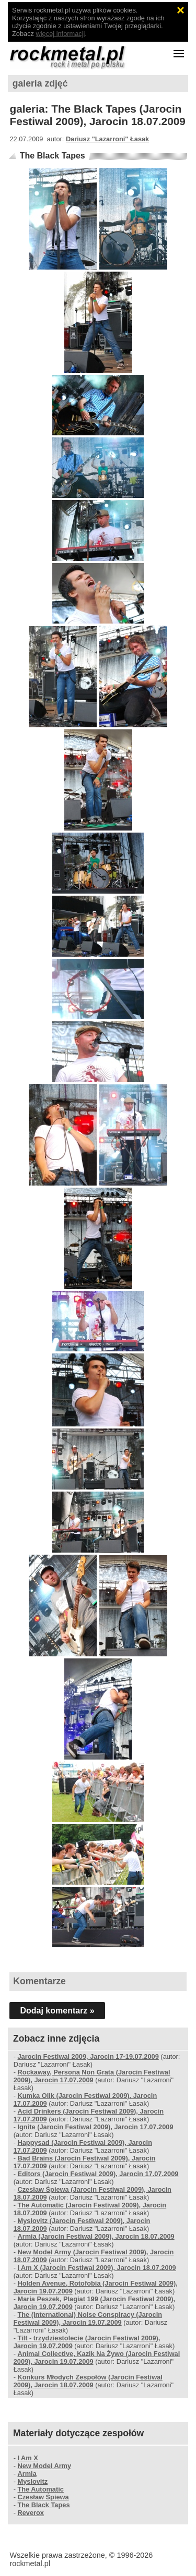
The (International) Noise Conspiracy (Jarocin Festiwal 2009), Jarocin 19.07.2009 (88, 2318)
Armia (26, 2473)
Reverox (30, 2513)
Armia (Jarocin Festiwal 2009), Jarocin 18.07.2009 (95, 2236)
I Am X (27, 2458)
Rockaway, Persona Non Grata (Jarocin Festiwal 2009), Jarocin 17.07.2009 (92, 2076)
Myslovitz (32, 2481)
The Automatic (40, 2489)
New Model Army (44, 2466)
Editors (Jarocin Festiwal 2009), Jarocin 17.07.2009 (97, 2174)
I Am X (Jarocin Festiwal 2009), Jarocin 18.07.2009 (96, 2268)
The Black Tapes (52, 155)
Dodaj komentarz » (57, 2010)
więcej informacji (60, 34)
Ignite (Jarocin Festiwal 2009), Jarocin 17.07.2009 (95, 2127)
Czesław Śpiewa (42, 2497)
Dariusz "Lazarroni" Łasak (107, 139)
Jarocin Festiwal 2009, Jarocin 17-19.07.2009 (87, 2056)
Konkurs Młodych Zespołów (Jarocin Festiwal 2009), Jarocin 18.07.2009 (88, 2381)
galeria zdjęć (40, 83)
